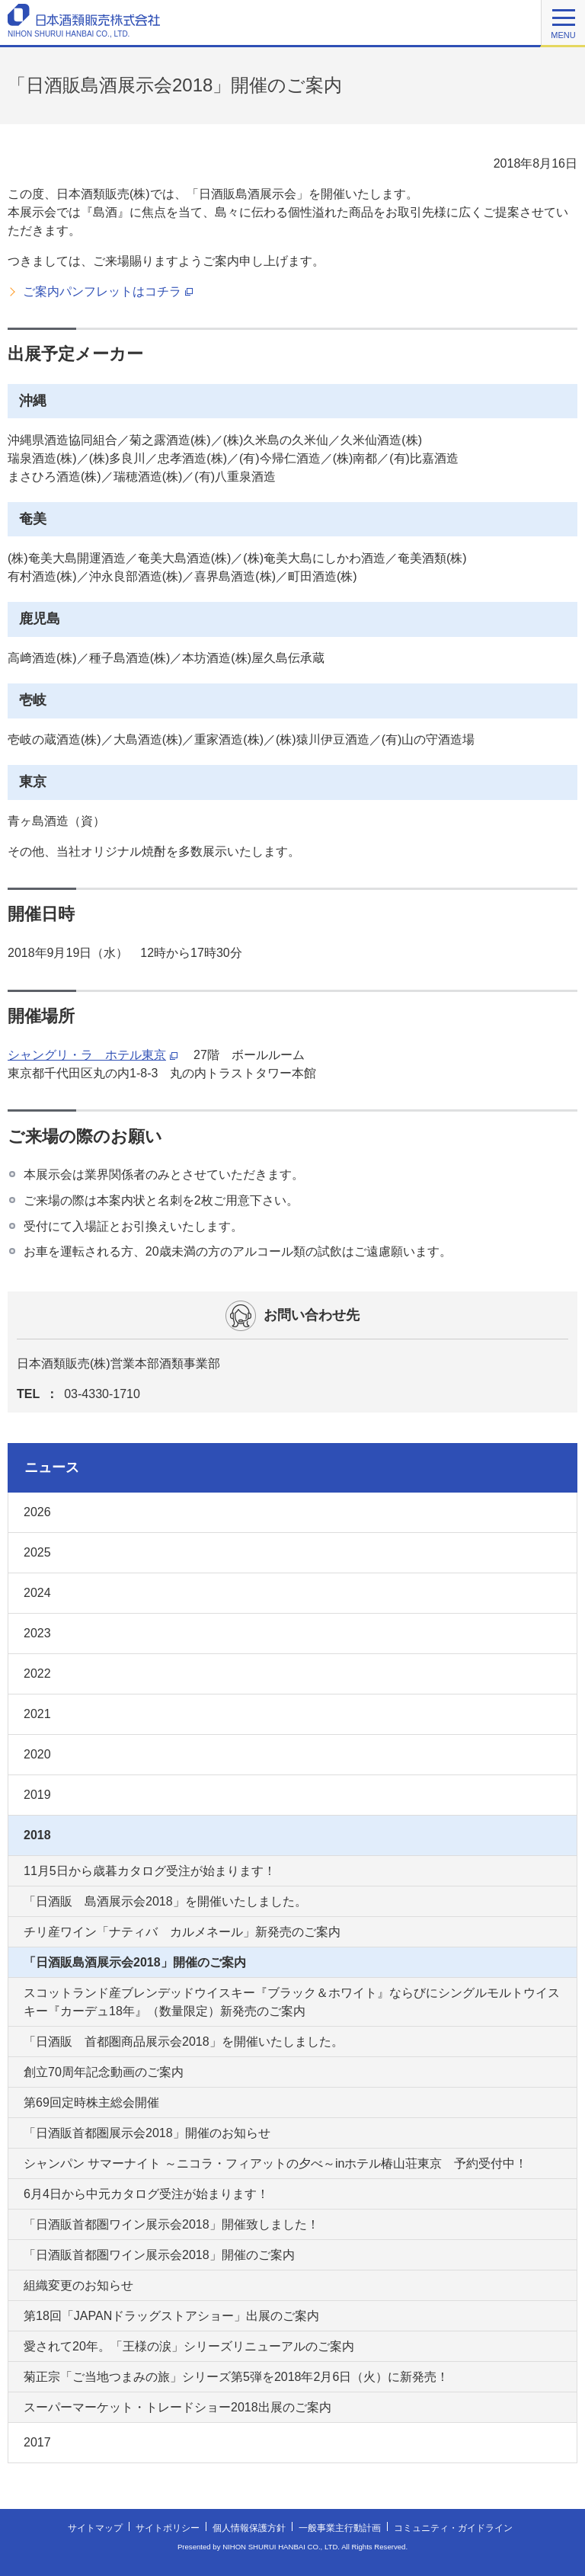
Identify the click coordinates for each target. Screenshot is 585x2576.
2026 (37, 1512)
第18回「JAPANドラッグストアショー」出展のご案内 (171, 2315)
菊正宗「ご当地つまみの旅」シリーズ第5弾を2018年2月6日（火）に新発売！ (236, 2376)
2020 (37, 1754)
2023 (37, 1633)
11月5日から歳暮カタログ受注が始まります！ (150, 1870)
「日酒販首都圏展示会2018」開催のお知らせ (147, 2132)
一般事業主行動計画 (340, 2529)
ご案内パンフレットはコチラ (108, 292)
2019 (37, 1794)
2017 (37, 2442)
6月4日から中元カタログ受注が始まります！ (146, 2193)
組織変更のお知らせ (78, 2285)
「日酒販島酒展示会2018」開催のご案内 (135, 1962)
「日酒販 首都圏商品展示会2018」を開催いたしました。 (184, 2041)
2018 (37, 1835)
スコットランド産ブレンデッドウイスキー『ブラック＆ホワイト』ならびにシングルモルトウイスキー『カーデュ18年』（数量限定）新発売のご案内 (292, 2002)
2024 (37, 1592)
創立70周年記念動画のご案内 (104, 2072)
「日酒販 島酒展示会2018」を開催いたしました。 (165, 1901)
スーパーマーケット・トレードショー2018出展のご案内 (177, 2407)
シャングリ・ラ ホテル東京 (92, 1054)
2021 (37, 1713)
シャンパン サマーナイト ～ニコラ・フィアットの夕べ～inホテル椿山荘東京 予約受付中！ (275, 2163)
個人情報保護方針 (249, 2529)
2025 (37, 1552)
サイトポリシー (168, 2529)
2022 (37, 1673)
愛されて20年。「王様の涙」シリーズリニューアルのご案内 (189, 2346)
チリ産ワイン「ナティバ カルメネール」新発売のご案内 (182, 1931)
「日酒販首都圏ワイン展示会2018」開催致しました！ (171, 2224)
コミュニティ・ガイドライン (453, 2529)
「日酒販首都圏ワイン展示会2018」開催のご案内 (159, 2254)
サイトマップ (95, 2529)
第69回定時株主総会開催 (91, 2102)
